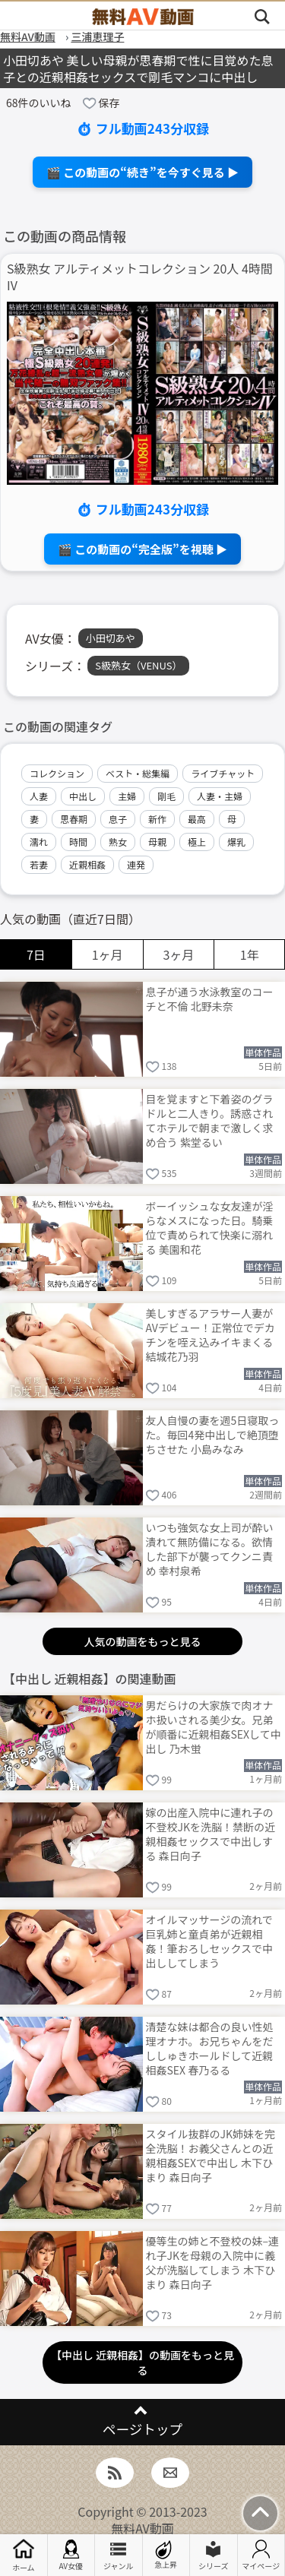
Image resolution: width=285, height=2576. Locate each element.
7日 (36, 954)
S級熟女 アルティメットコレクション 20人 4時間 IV (140, 277)
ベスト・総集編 (137, 773)
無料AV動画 (142, 2528)
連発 (136, 864)
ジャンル (118, 2555)
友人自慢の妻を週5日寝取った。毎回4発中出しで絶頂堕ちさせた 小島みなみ (213, 1435)
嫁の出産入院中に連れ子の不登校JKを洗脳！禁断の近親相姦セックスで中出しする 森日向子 (211, 1833)
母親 (157, 841)
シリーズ (213, 2555)
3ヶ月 (178, 954)
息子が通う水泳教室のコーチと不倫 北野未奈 (210, 999)
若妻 (39, 864)
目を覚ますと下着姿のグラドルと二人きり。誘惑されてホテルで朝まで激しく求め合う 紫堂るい (210, 1119)
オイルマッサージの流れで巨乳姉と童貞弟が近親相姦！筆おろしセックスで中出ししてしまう (210, 1940)
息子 (118, 818)
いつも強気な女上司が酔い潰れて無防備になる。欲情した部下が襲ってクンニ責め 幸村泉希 (210, 1548)
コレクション (57, 773)
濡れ (39, 841)
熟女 (118, 841)
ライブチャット (223, 773)
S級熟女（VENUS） (138, 665)
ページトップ (142, 2428)
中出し (83, 796)
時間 (78, 841)
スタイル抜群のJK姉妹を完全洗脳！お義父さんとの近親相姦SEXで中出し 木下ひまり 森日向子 (211, 2154)
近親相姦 (87, 864)
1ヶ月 (107, 954)
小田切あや (110, 638)
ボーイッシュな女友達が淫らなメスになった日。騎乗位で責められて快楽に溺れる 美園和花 (210, 1226)
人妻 (39, 796)
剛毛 (166, 796)
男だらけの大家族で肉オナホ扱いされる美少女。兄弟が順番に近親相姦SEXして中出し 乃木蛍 (213, 1726)
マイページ (261, 2555)
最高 (197, 818)
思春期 (73, 818)
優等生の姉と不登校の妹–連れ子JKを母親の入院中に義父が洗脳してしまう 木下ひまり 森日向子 (213, 2261)
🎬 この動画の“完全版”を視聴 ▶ (142, 549)
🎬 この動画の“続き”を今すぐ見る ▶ (142, 172)
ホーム (23, 2555)
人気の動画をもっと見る (142, 1641)
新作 (157, 818)
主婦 (127, 796)
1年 (249, 954)
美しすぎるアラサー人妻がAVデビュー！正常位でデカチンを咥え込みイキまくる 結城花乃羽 (210, 1333)
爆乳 (236, 841)
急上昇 (165, 2555)
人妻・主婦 (219, 796)
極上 (197, 841)
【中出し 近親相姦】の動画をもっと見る (142, 2362)
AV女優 (71, 2555)
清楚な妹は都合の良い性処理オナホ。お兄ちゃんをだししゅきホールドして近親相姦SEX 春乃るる (210, 2047)
